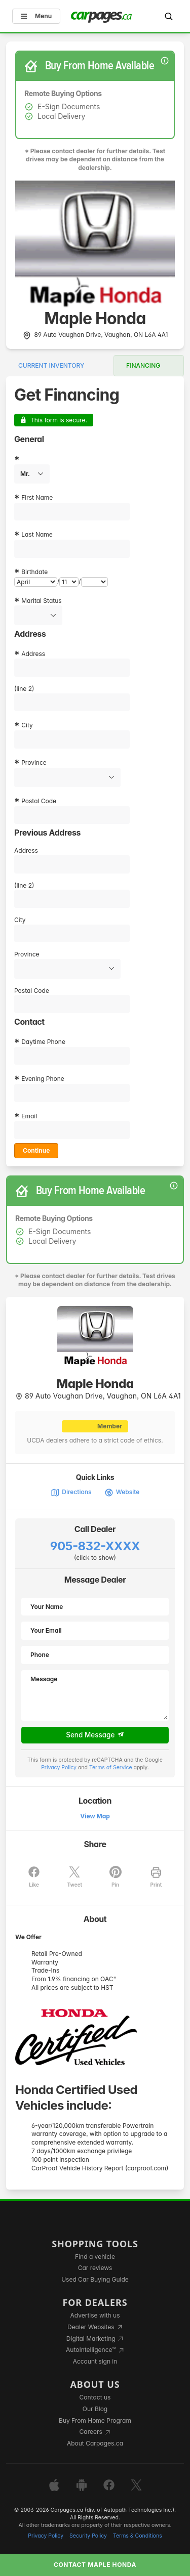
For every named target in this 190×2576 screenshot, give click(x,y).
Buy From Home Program (95, 2420)
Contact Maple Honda (95, 2564)
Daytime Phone (43, 1041)
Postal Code (38, 801)
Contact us (95, 2397)
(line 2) (24, 688)
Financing (143, 365)
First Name (37, 497)
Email (29, 1116)
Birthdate (34, 572)
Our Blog (95, 2409)
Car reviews (95, 2268)
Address (33, 654)
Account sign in (95, 2361)
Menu (36, 16)
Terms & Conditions (137, 2536)
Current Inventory (51, 365)
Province (34, 762)
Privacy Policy (59, 1767)
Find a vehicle (95, 2256)
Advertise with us (95, 2315)
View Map (95, 1816)
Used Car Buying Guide (95, 2279)
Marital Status (41, 600)
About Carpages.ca (95, 2443)
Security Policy (88, 2536)
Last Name (37, 534)
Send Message (95, 1734)
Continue (36, 1150)
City (27, 725)
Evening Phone (42, 1078)
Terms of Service (110, 1767)
